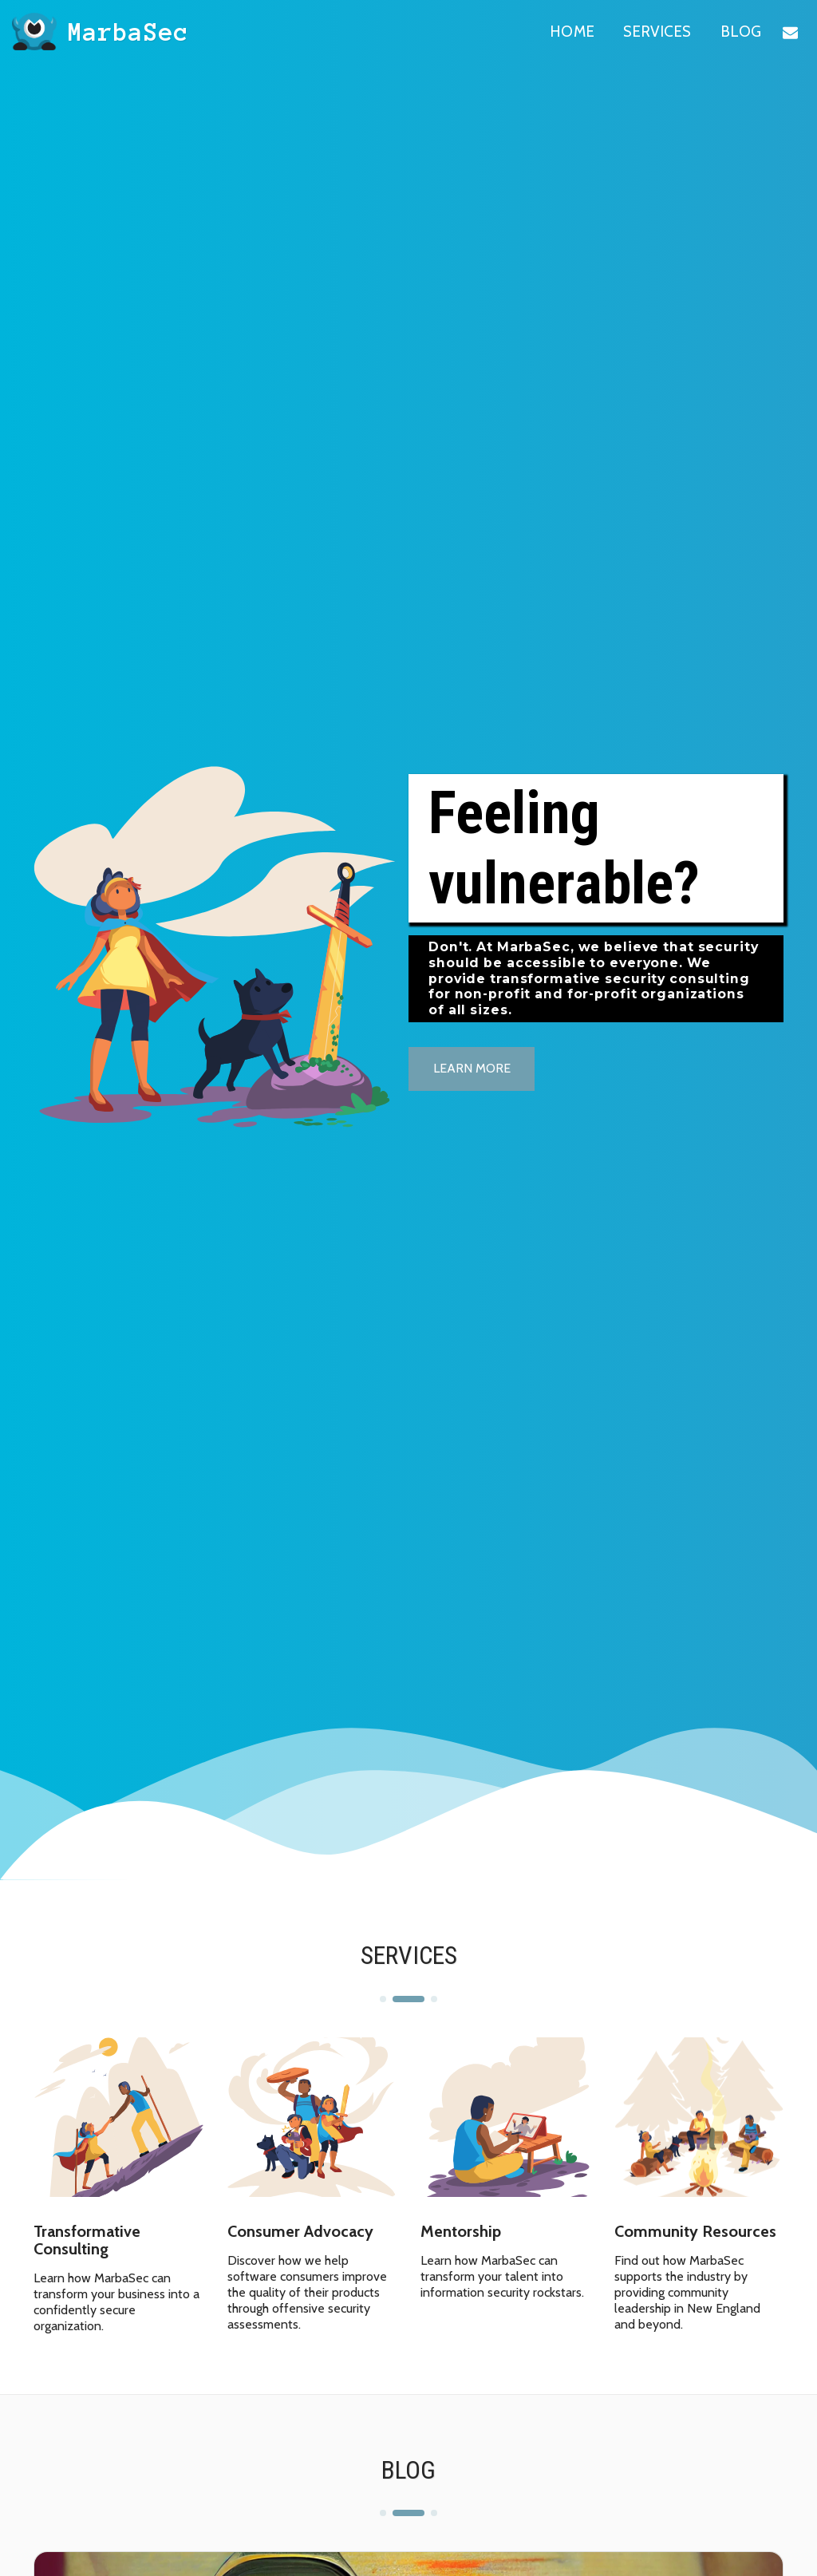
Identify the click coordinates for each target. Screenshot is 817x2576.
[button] (790, 32)
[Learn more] (471, 1069)
